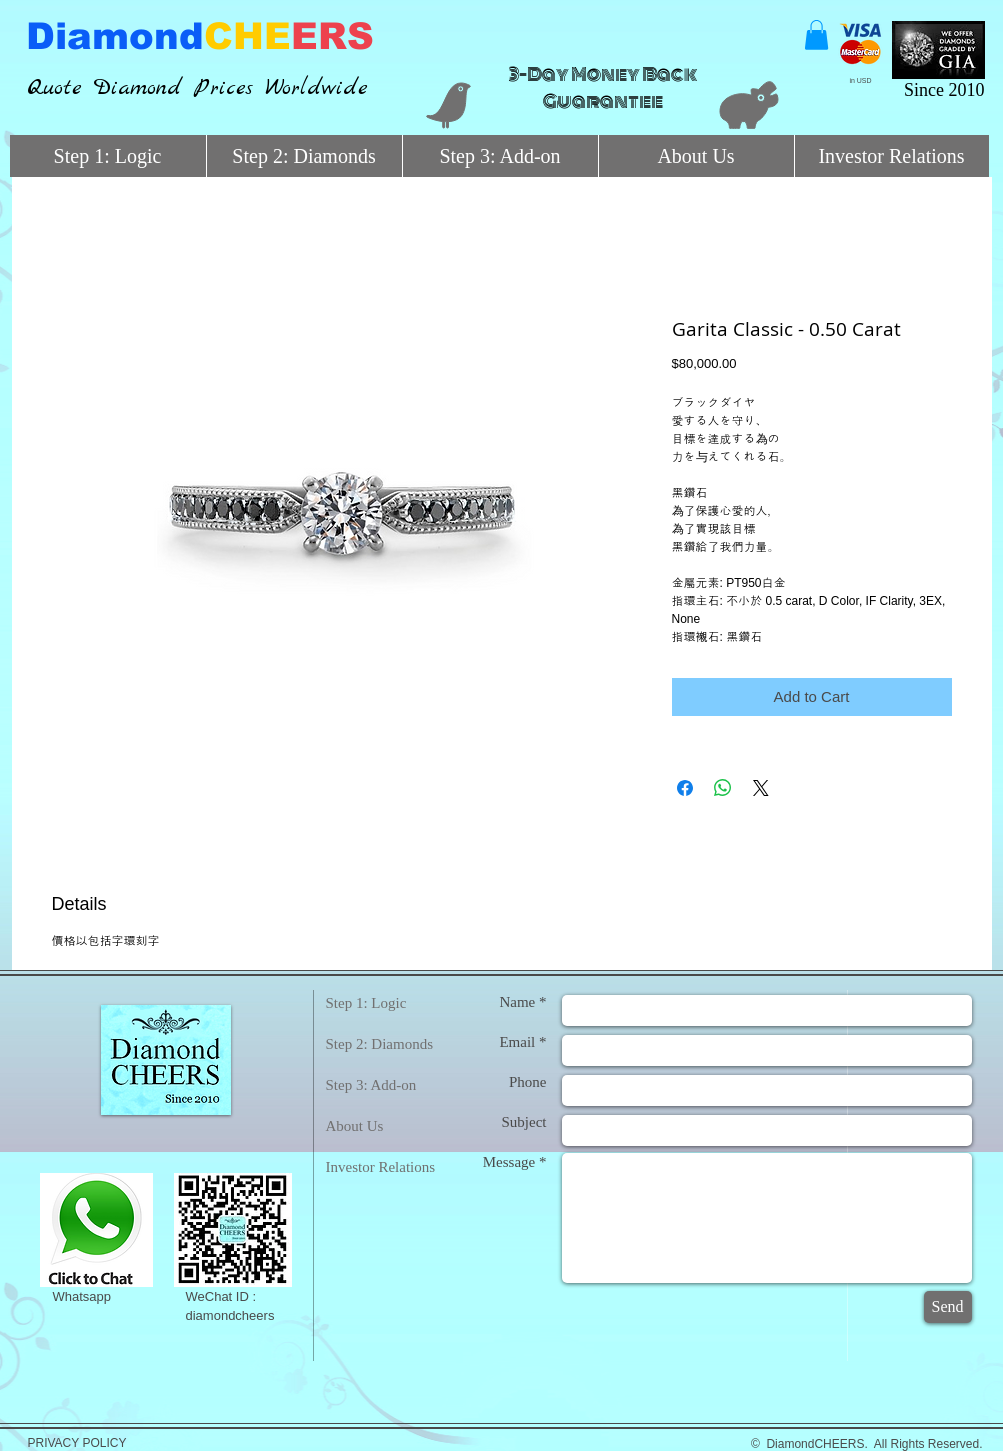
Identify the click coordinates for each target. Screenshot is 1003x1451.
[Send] (948, 1307)
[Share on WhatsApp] (723, 788)
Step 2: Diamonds (380, 1044)
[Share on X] (761, 788)
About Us (355, 1126)
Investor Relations (381, 1167)
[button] (816, 35)
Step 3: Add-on (371, 1085)
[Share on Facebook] (685, 788)
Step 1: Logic (366, 1003)
